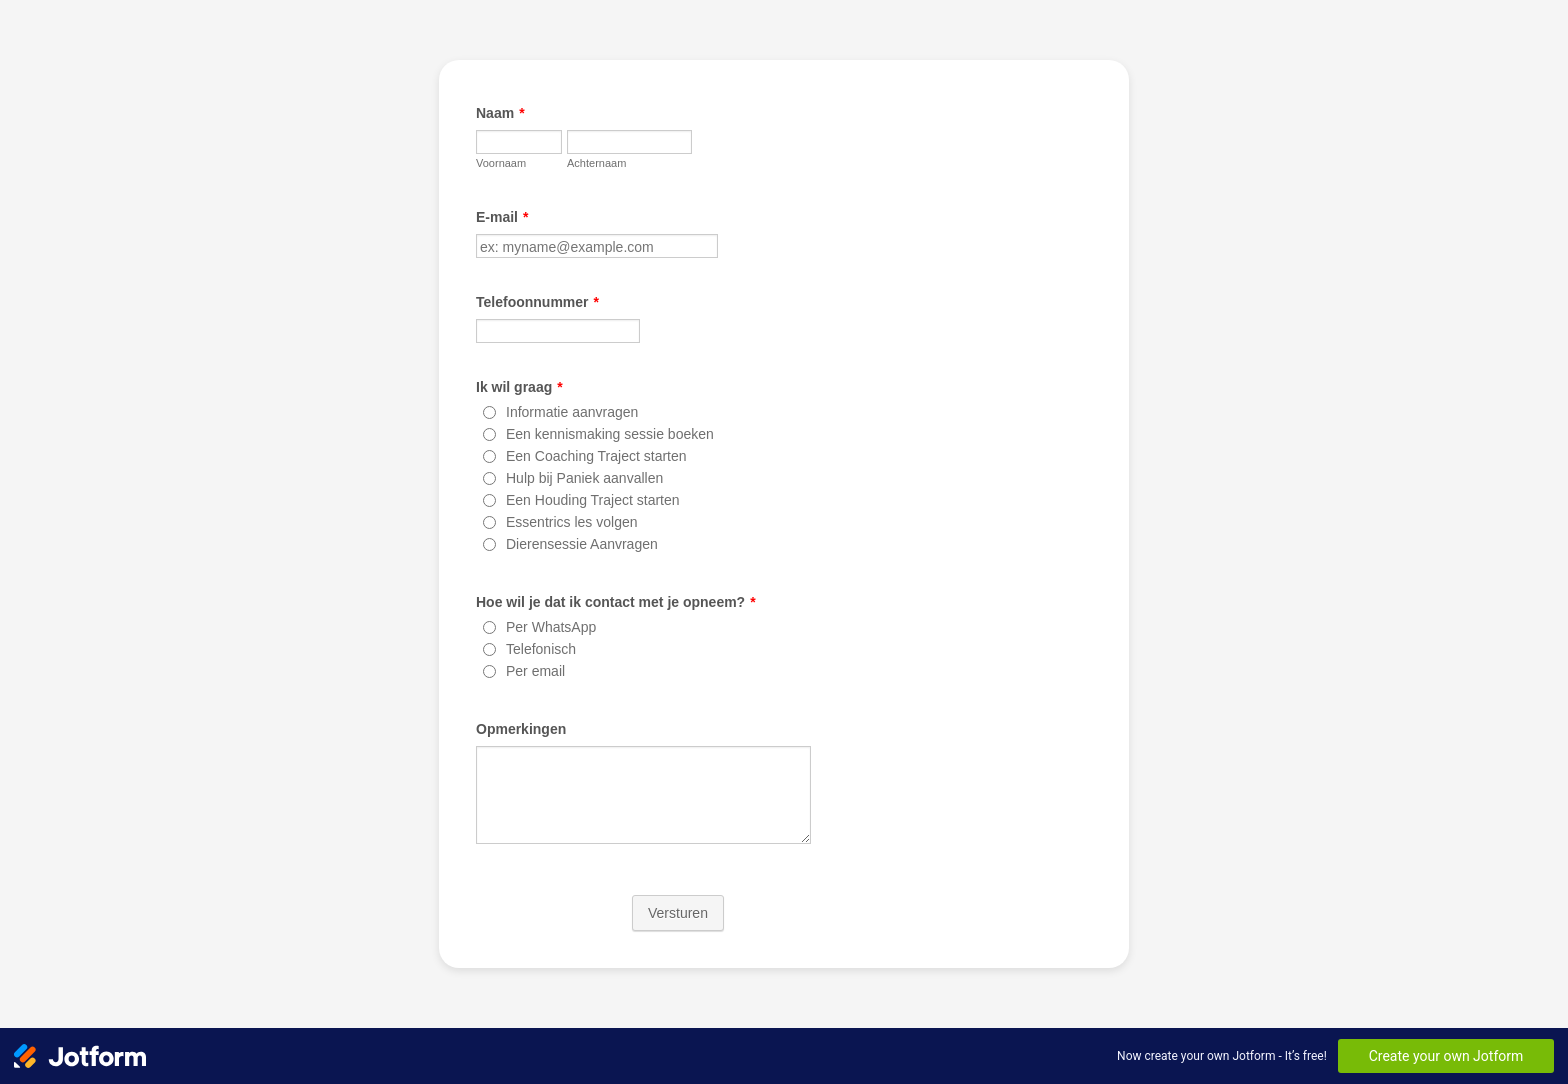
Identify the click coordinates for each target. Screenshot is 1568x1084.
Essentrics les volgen (572, 522)
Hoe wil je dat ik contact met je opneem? (616, 602)
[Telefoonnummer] (558, 331)
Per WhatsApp (551, 627)
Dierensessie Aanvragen (582, 544)
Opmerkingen (521, 729)
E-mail (502, 217)
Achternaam (596, 163)
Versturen (678, 913)
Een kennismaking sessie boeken (610, 434)
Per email (535, 671)
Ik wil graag (519, 387)
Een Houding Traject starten (593, 500)
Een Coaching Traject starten (596, 456)
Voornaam (501, 163)
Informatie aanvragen (572, 412)
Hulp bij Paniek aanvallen (584, 478)
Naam (500, 113)
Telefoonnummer (537, 302)
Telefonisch (541, 649)
